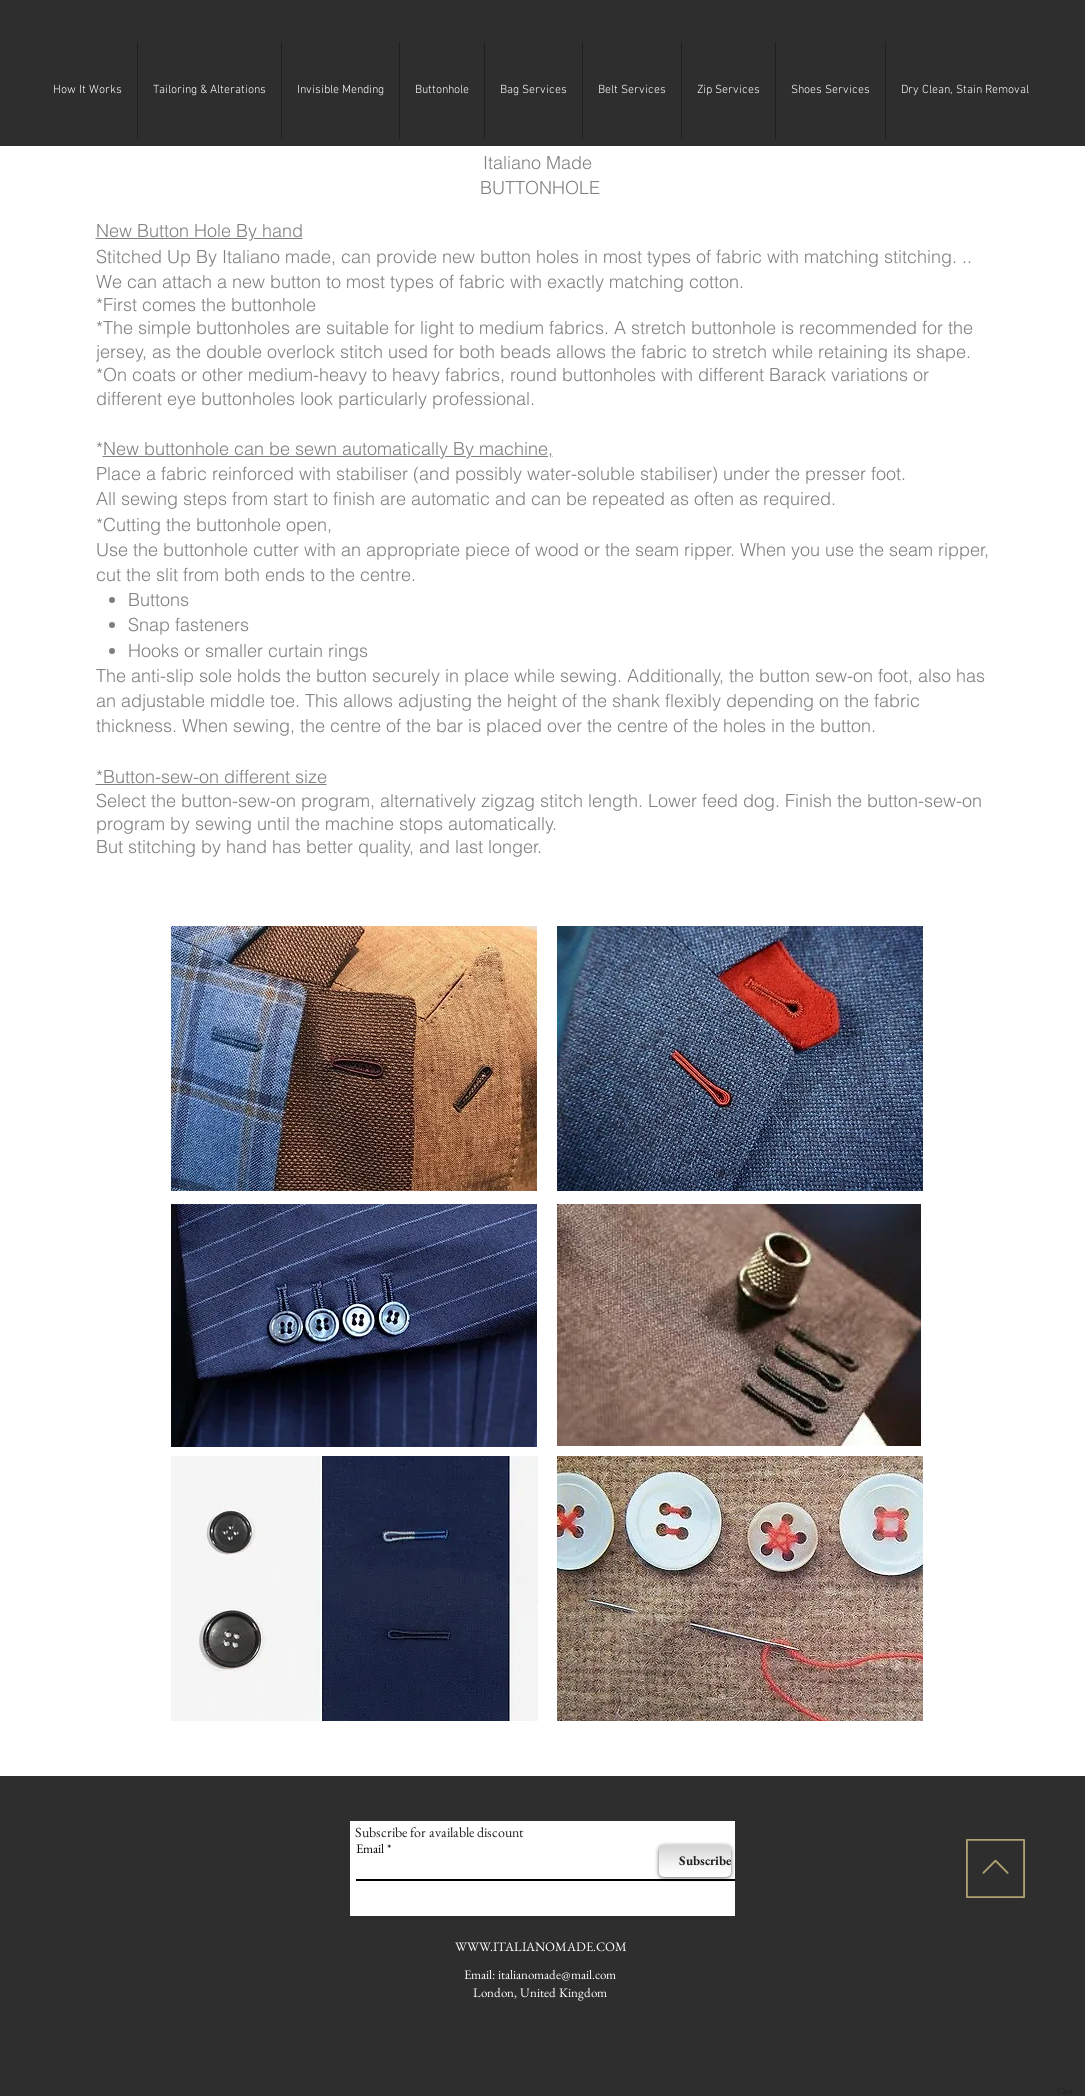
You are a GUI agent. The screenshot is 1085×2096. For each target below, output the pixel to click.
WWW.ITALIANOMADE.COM (541, 1946)
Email (370, 1848)
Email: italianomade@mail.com (540, 1974)
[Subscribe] (695, 1861)
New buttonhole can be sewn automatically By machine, (328, 448)
